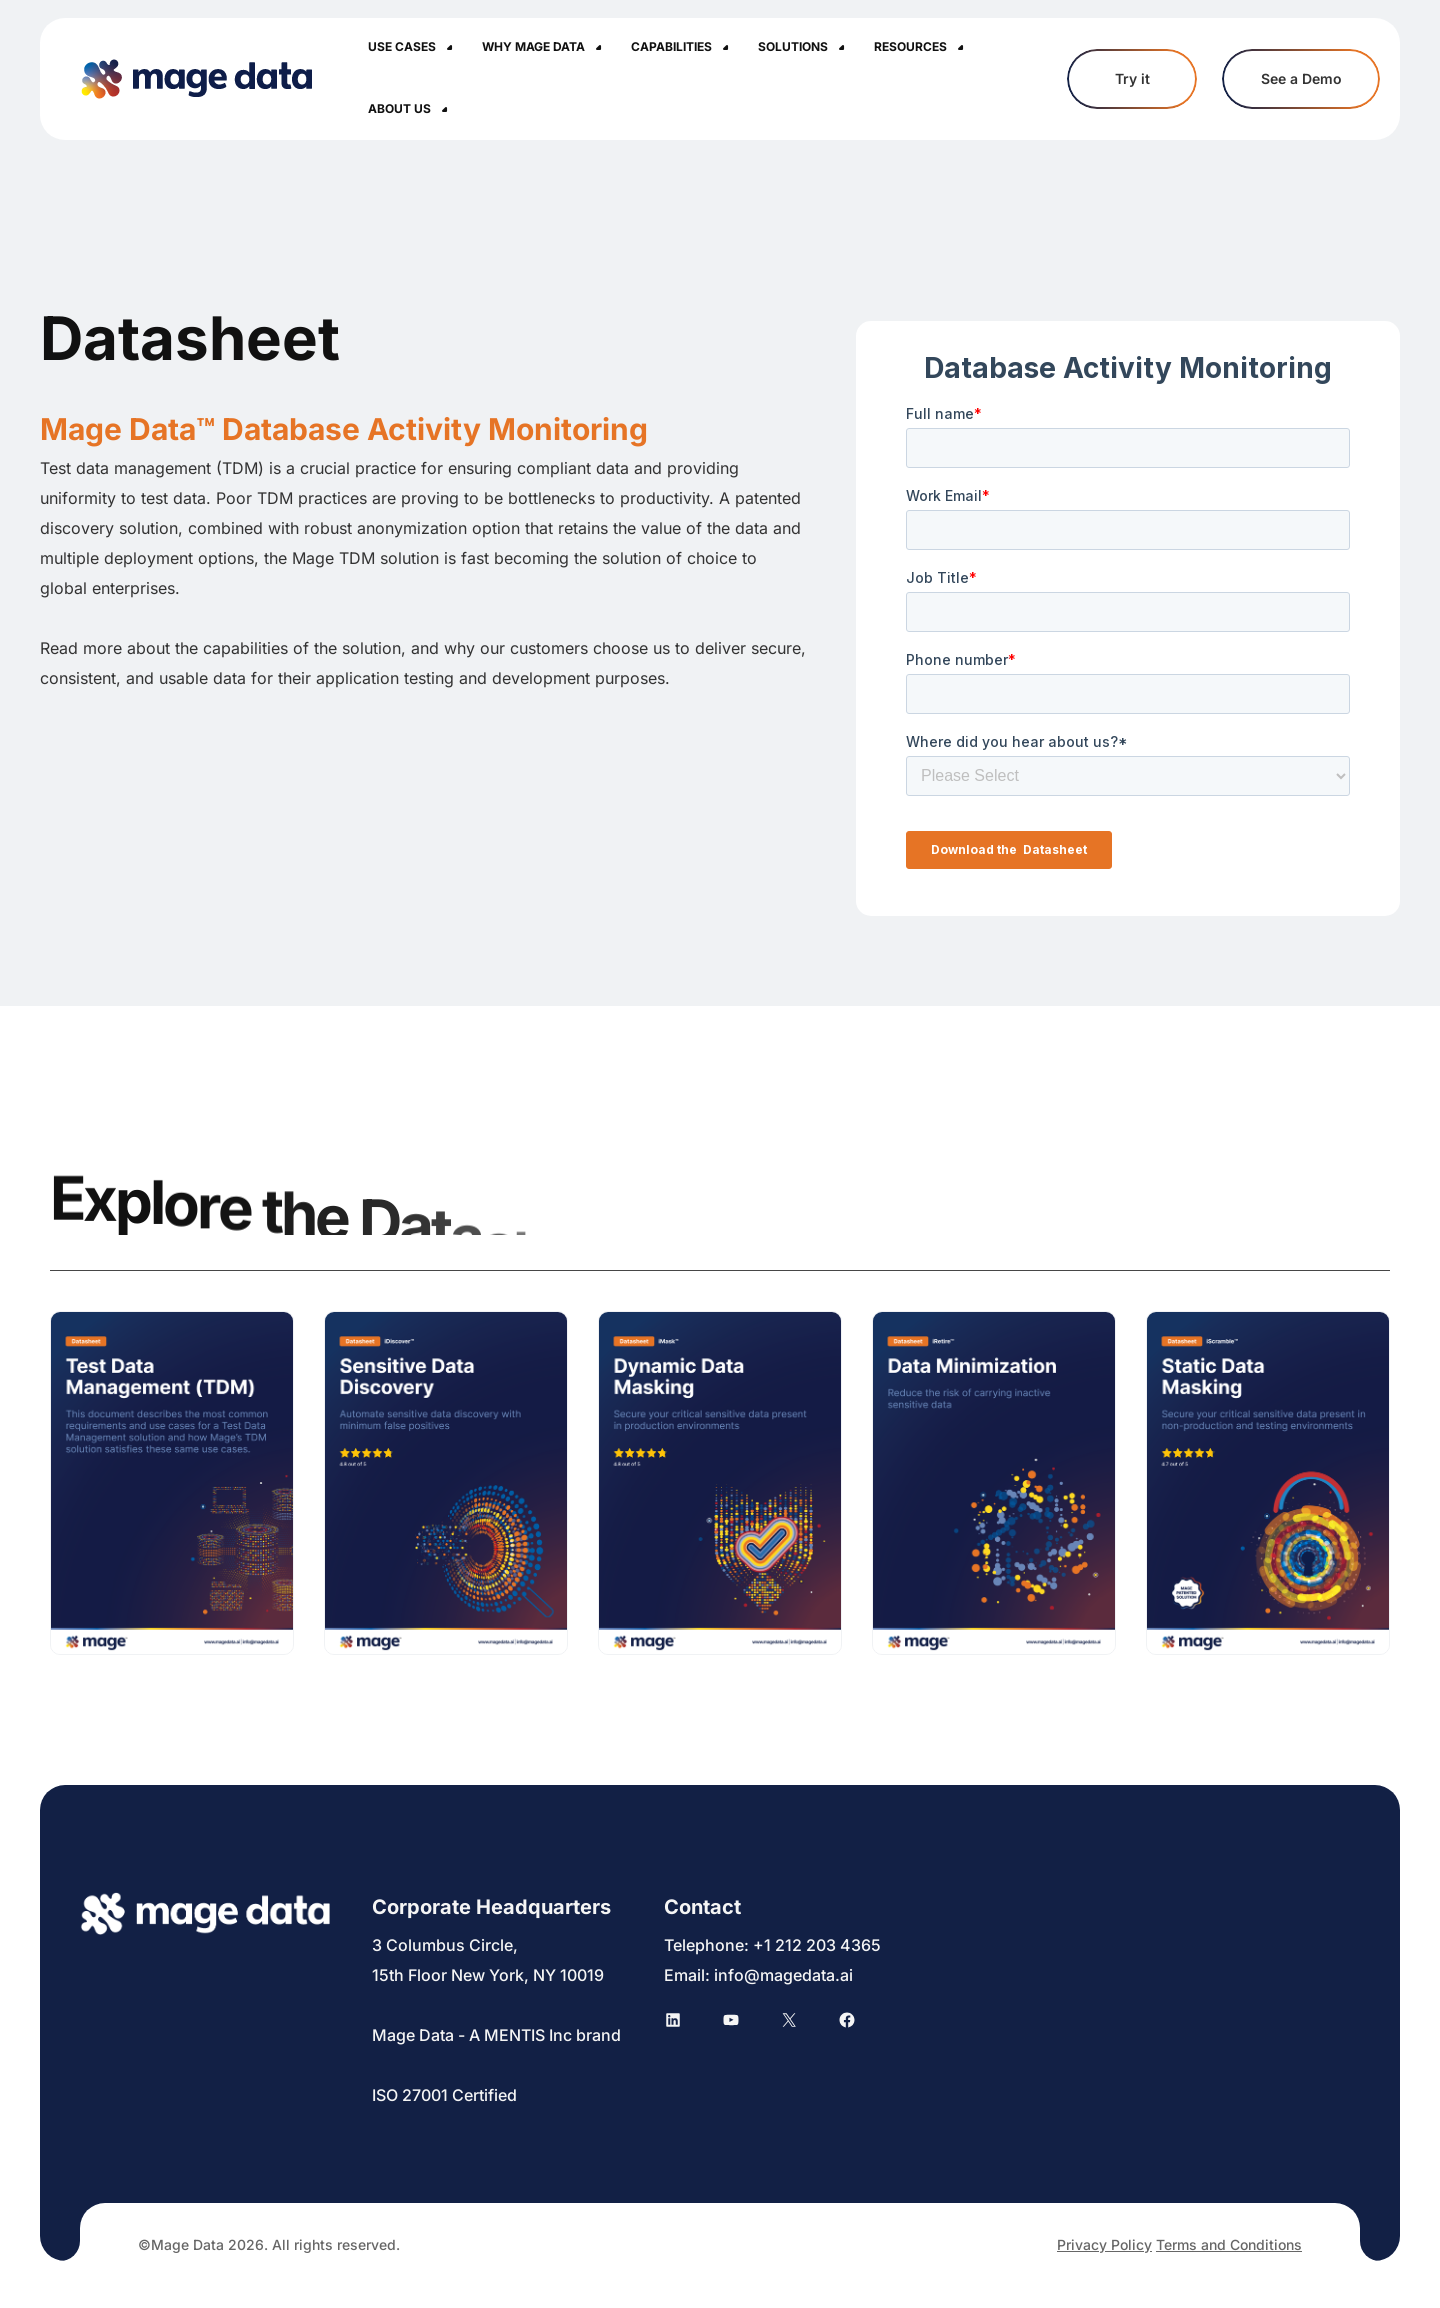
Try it (1132, 79)
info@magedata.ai (783, 1975)
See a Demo (1301, 79)
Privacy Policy (1104, 2244)
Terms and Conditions (1229, 2244)
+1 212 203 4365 (817, 1945)
